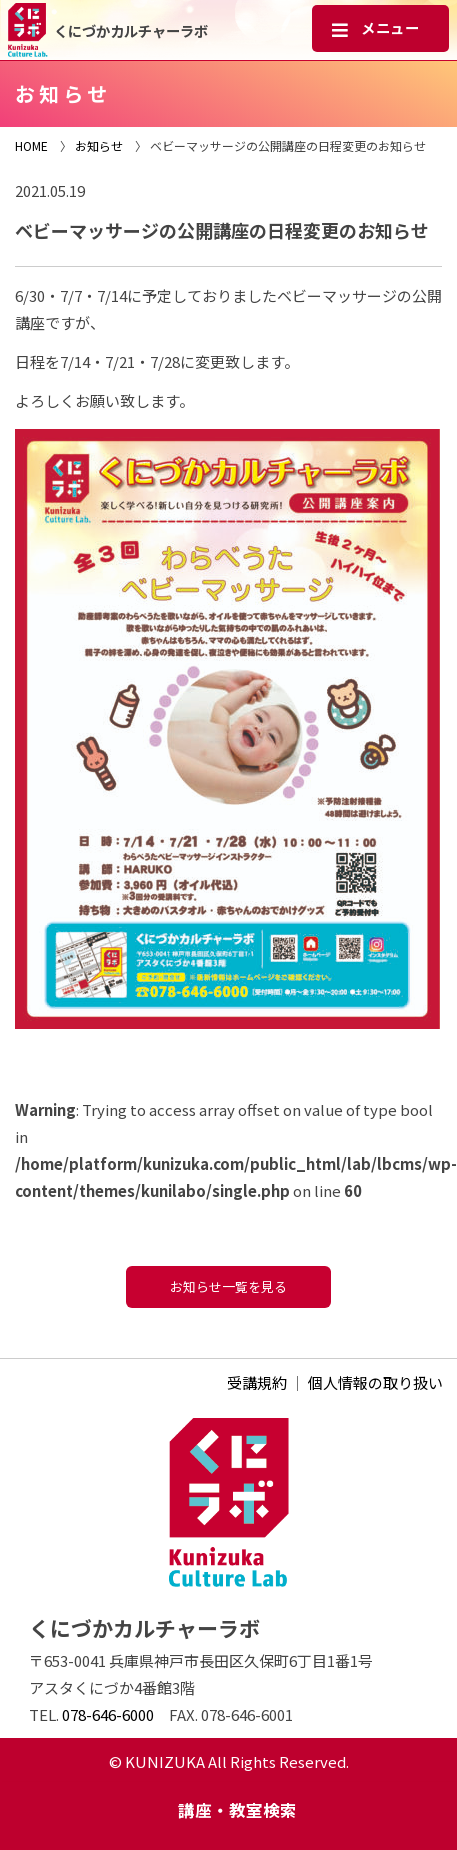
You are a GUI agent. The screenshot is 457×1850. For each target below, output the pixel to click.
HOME (31, 145)
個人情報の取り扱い (375, 1382)
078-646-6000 (108, 1714)
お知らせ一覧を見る (228, 1286)
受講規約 (257, 1382)
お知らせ (99, 145)
